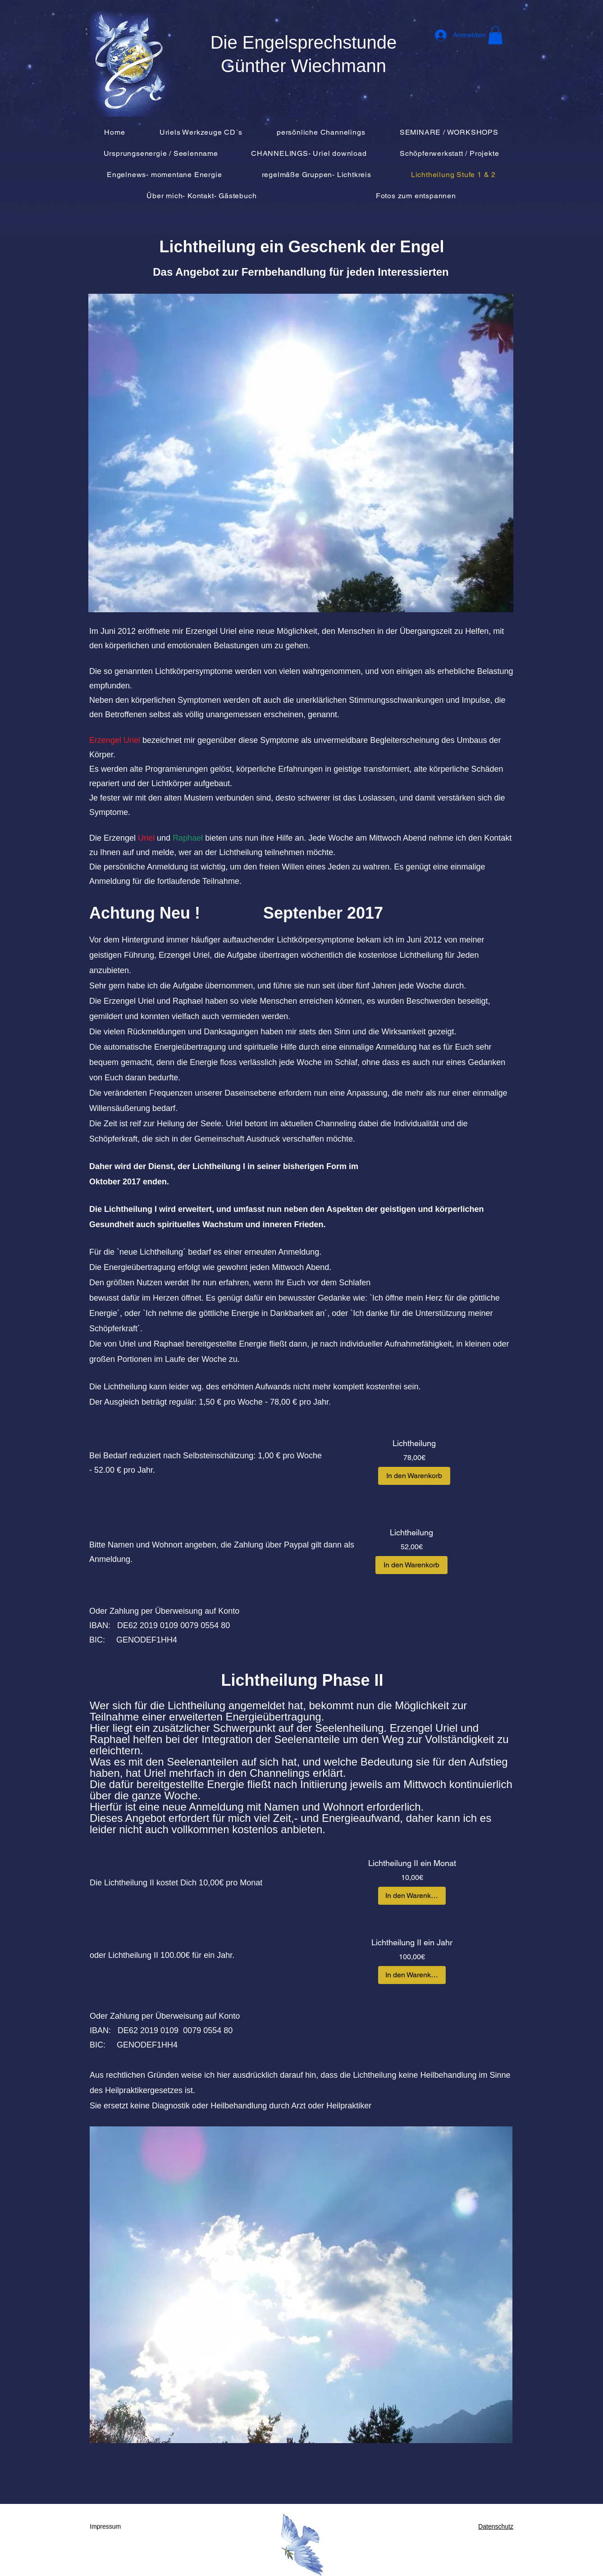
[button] (495, 35)
